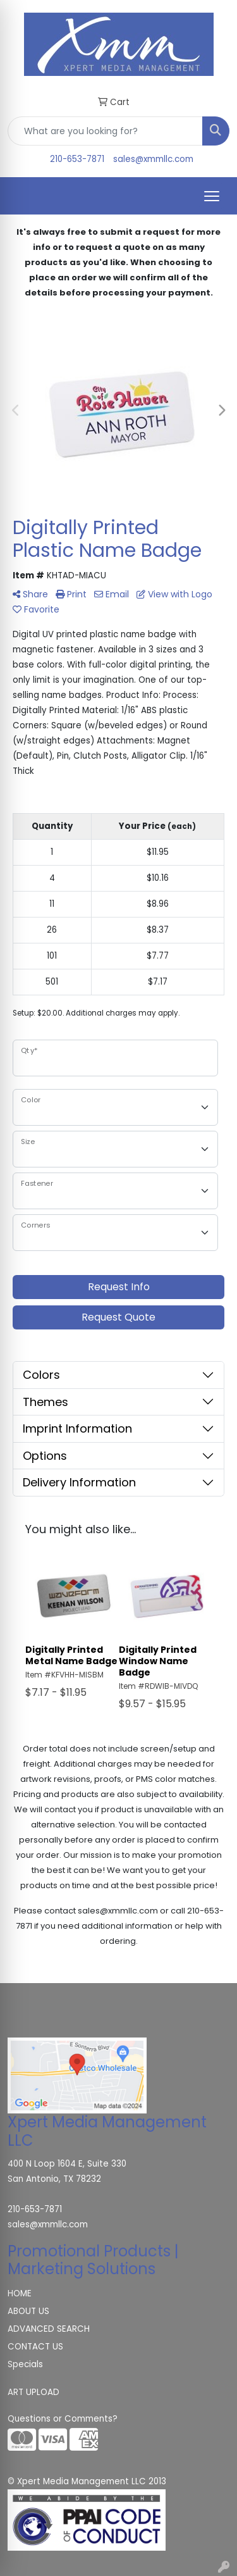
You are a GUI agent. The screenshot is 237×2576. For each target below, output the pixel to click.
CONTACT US (35, 2347)
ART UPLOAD (33, 2392)
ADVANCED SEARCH (49, 2329)
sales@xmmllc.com (153, 159)
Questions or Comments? (63, 2419)
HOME (20, 2293)
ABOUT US (28, 2311)
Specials (25, 2364)
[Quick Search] (105, 131)
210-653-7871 (77, 159)
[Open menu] (211, 196)
